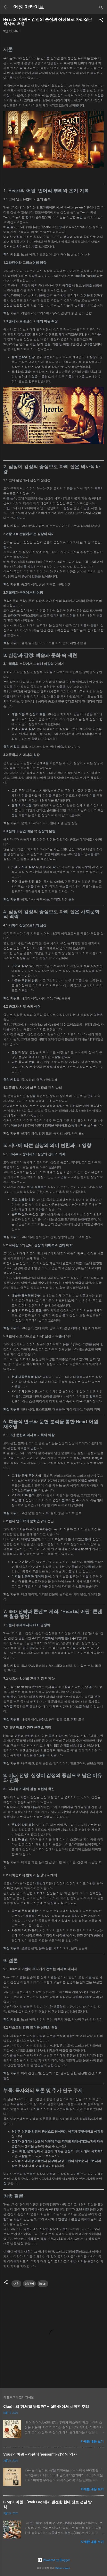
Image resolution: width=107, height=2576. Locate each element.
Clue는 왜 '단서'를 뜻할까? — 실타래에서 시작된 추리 (46, 2406)
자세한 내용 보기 (92, 2441)
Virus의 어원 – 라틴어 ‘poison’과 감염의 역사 (40, 2454)
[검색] (101, 8)
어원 (16, 2284)
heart (42, 2284)
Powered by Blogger (53, 2560)
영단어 (29, 2284)
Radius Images (62, 2568)
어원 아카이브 (28, 7)
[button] (101, 20)
